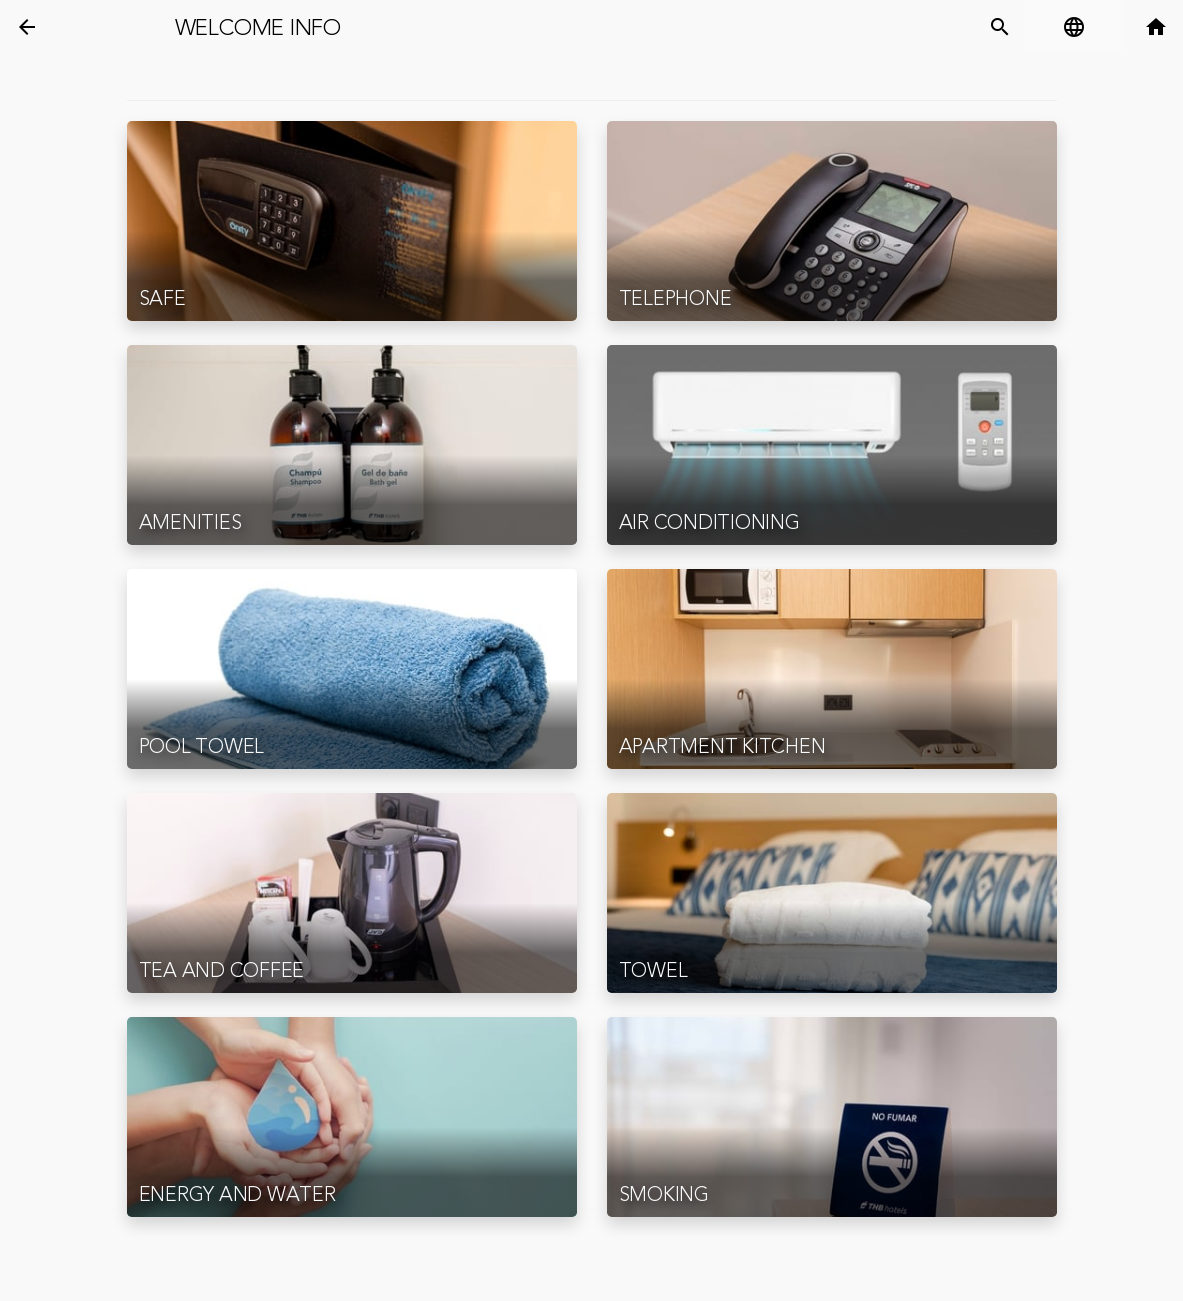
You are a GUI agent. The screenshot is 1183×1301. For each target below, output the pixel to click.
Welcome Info (258, 28)
